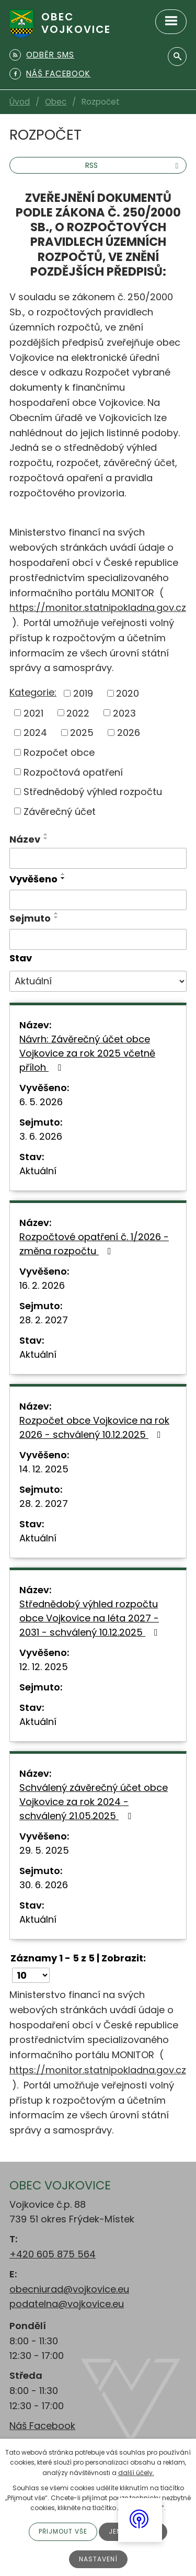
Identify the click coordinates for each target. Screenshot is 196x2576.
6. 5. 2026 (41, 1101)
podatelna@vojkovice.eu (66, 2303)
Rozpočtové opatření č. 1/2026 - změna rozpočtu (94, 1243)
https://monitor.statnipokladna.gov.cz (97, 607)
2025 (82, 732)
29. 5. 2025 (44, 1850)
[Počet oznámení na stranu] (31, 1975)
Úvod (19, 101)
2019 (83, 693)
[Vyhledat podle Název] (98, 858)
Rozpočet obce (59, 752)
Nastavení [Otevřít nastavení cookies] (98, 2559)
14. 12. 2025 (43, 1469)
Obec (55, 101)
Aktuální (37, 1170)
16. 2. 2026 (42, 1285)
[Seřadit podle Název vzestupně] (46, 834)
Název (24, 839)
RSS (133, 165)
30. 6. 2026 (43, 1884)
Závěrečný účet (60, 811)
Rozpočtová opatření (73, 771)
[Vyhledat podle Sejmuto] (98, 939)
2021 (33, 712)
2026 (128, 732)
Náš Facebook (42, 2425)
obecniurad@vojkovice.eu (69, 2289)
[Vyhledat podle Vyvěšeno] (98, 900)
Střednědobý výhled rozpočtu (93, 791)
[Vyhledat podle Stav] (98, 981)
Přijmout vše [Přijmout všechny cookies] (63, 2531)
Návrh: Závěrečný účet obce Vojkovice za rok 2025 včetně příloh (87, 1053)
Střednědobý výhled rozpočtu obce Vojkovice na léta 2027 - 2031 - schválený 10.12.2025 (90, 1618)
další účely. (136, 2472)
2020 (127, 693)
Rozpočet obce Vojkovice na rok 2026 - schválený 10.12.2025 (94, 1427)
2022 (77, 712)
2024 (35, 732)
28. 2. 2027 (43, 1319)
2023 (124, 712)
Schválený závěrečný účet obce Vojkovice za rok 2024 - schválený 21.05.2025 (93, 1801)
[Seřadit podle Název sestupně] (46, 838)
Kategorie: (32, 692)
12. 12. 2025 (43, 1666)
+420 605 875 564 (52, 2254)
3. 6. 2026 (40, 1136)
